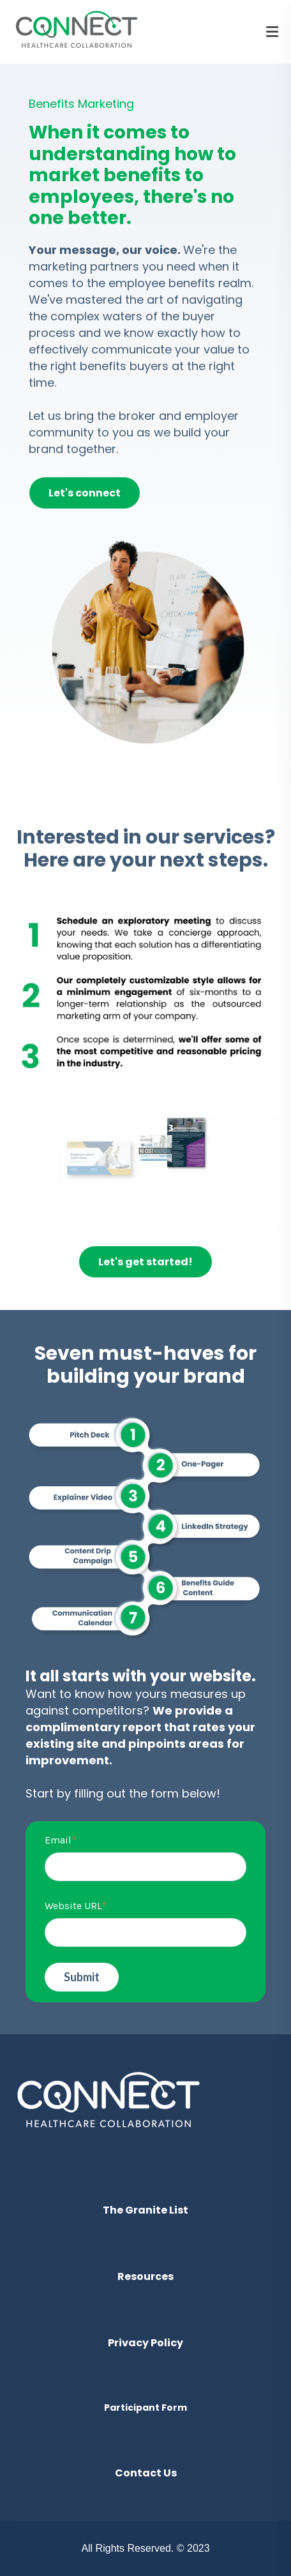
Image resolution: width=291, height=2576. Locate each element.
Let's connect (84, 493)
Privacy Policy (145, 2342)
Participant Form (145, 2407)
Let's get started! (145, 1261)
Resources (145, 2276)
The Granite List (145, 2210)
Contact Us (146, 2473)
